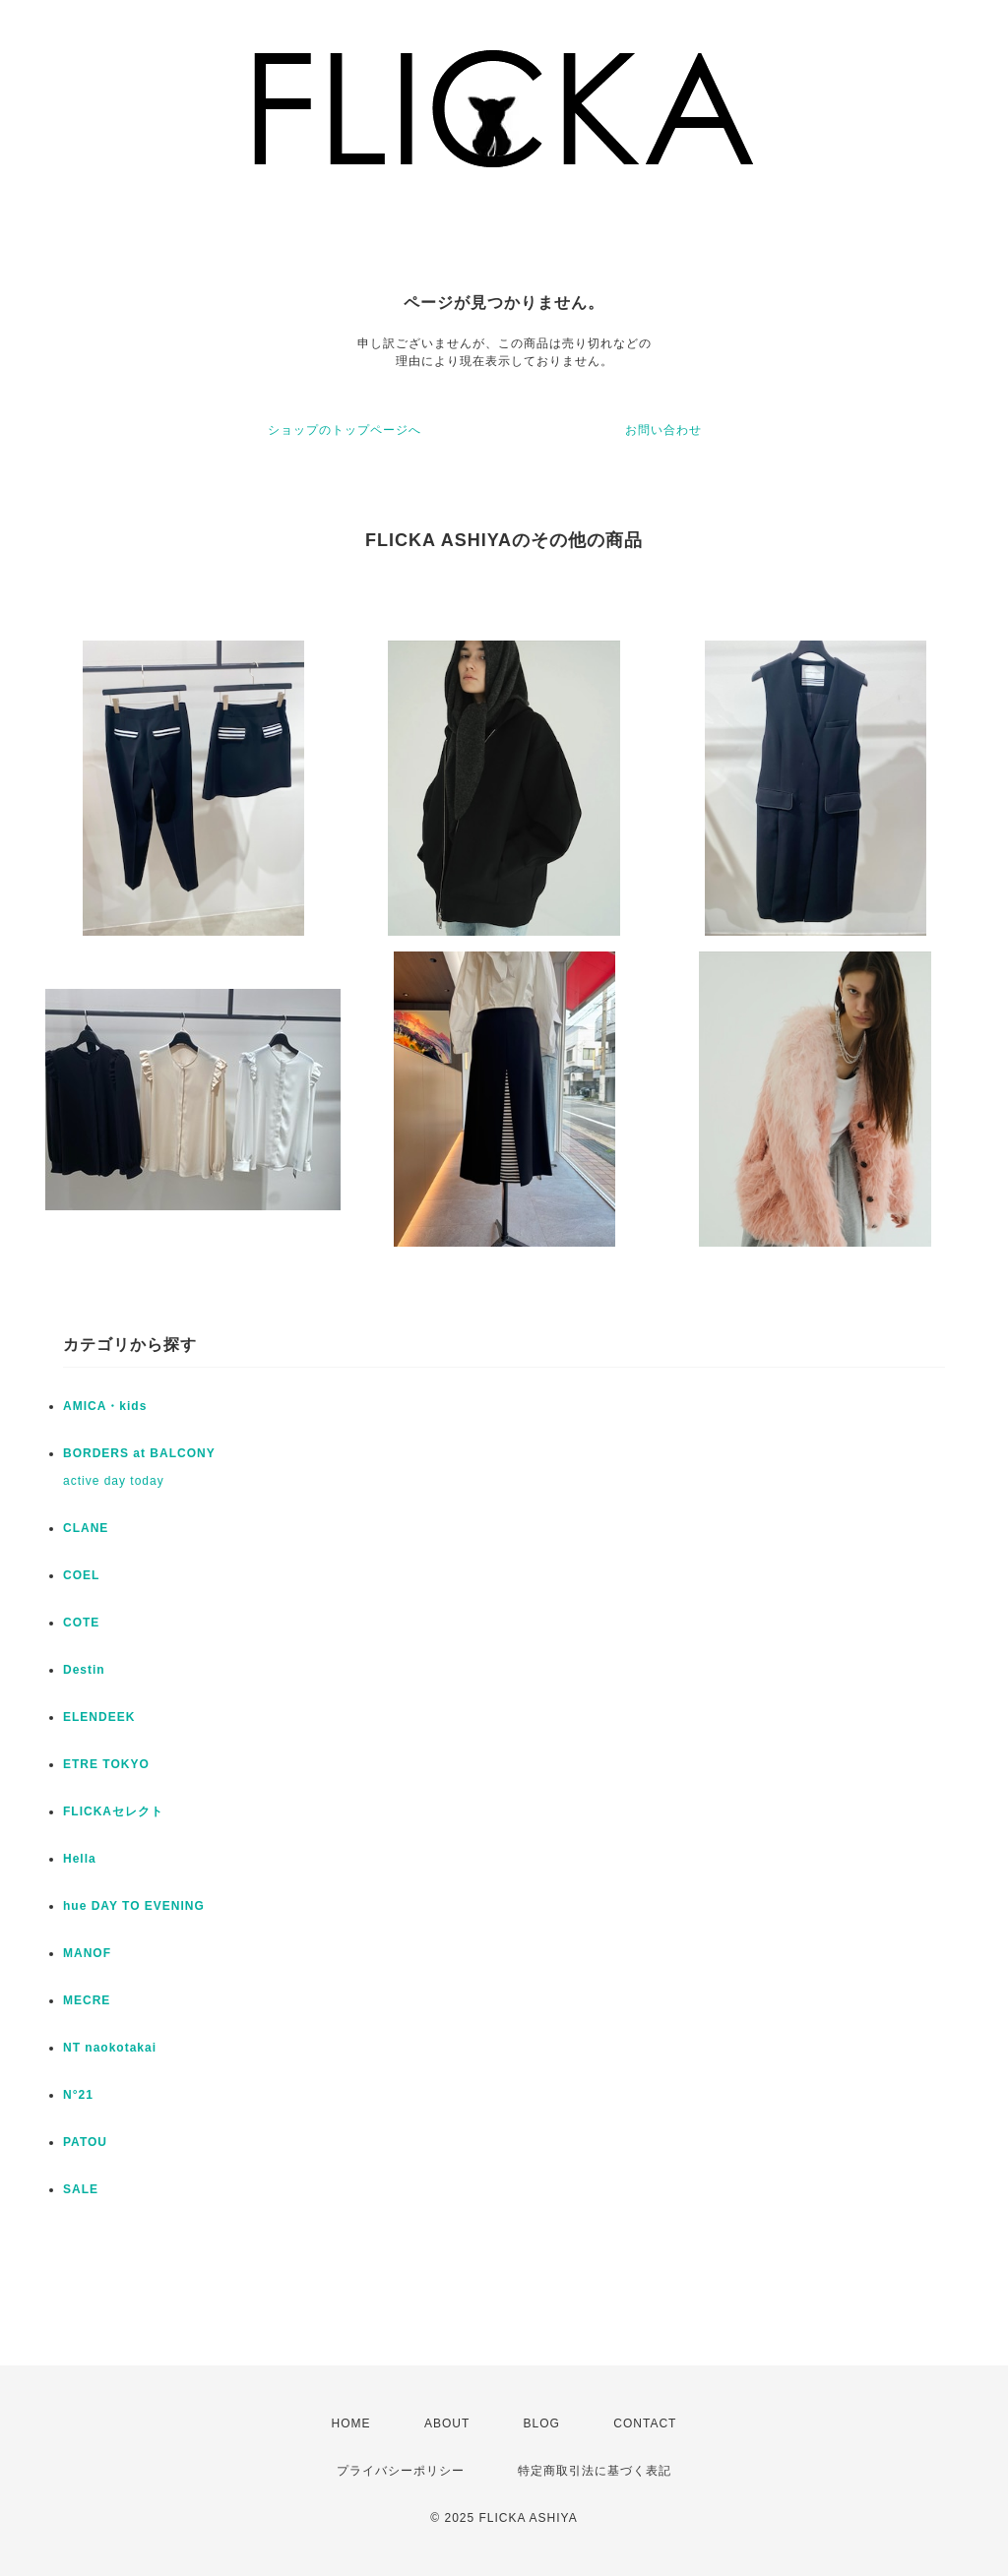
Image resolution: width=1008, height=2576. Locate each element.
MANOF (87, 1953)
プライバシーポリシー (401, 2471)
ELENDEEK (99, 1717)
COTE (81, 1622)
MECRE (86, 2000)
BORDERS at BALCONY (139, 1453)
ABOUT (447, 2423)
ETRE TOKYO (106, 1764)
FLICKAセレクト (113, 1811)
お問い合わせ (663, 430)
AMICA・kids (105, 1406)
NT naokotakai (110, 2048)
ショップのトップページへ (344, 430)
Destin (84, 1670)
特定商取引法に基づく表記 (594, 2471)
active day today (113, 1481)
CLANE (85, 1528)
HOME (351, 2423)
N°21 (78, 2095)
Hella (79, 1859)
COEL (81, 1575)
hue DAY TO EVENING (134, 1906)
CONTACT (644, 2423)
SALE (80, 2189)
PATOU (85, 2142)
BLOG (542, 2423)
